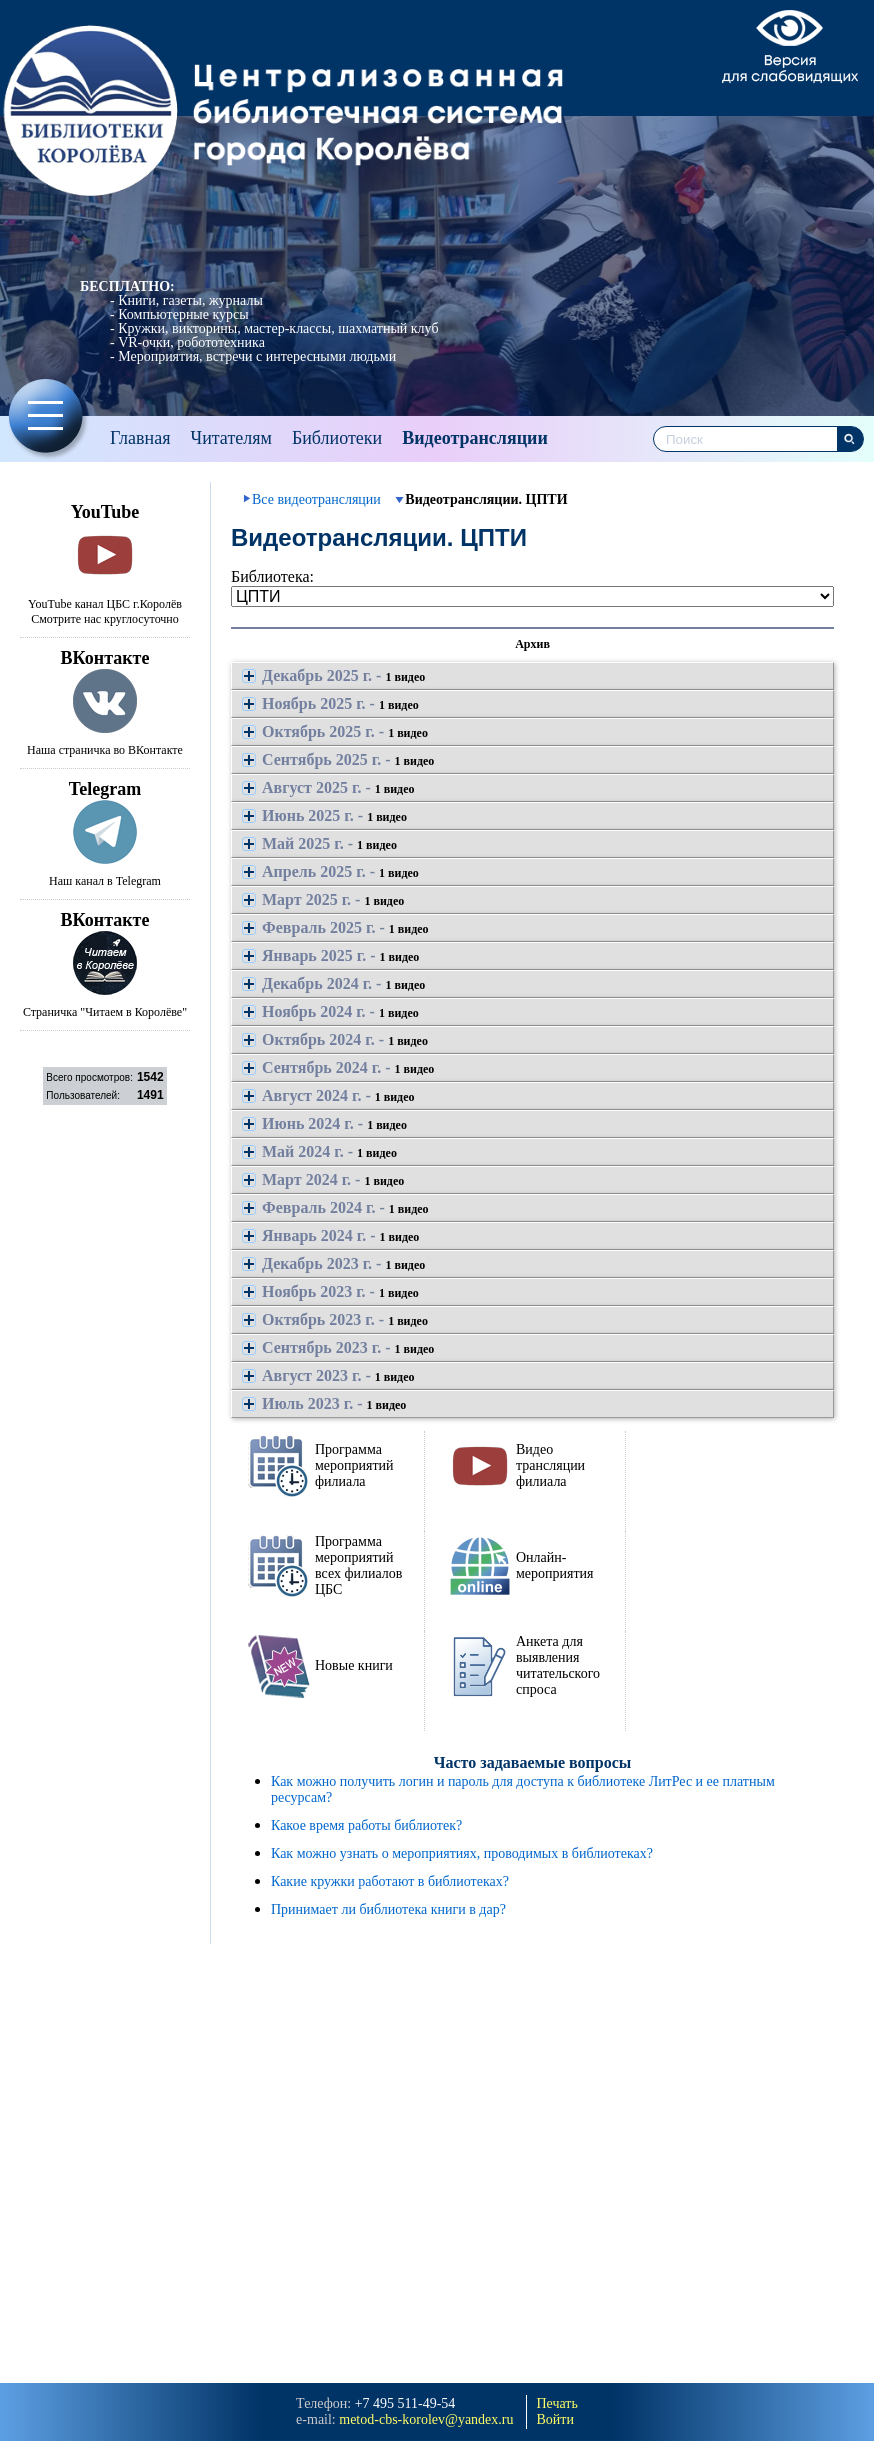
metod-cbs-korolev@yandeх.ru (426, 2419)
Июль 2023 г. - (324, 1403)
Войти (555, 2419)
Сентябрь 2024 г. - (338, 1067)
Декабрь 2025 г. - (333, 675)
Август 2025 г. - (328, 787)
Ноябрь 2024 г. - (330, 1011)
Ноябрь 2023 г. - (330, 1291)
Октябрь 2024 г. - (335, 1039)
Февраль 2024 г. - (335, 1207)
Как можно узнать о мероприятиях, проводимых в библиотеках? (462, 1853)
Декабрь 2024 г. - (333, 983)
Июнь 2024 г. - (324, 1123)
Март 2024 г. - (323, 1179)
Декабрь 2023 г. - (333, 1263)
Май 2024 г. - (319, 1151)
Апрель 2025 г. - (330, 871)
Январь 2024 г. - (330, 1235)
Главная (140, 438)
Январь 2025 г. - (330, 955)
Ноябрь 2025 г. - (330, 703)
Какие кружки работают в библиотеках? (390, 1881)
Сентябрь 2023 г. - (338, 1347)
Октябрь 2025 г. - (335, 731)
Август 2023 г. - (328, 1375)
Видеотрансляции (475, 438)
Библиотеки (337, 438)
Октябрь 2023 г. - (335, 1319)
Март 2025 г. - (323, 899)
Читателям (230, 438)
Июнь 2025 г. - (324, 815)
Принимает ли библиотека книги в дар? (388, 1909)
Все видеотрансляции (316, 499)
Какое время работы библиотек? (366, 1825)
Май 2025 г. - (319, 843)
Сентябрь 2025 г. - (338, 759)
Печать (557, 2403)
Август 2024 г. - (328, 1095)
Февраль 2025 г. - (335, 927)
